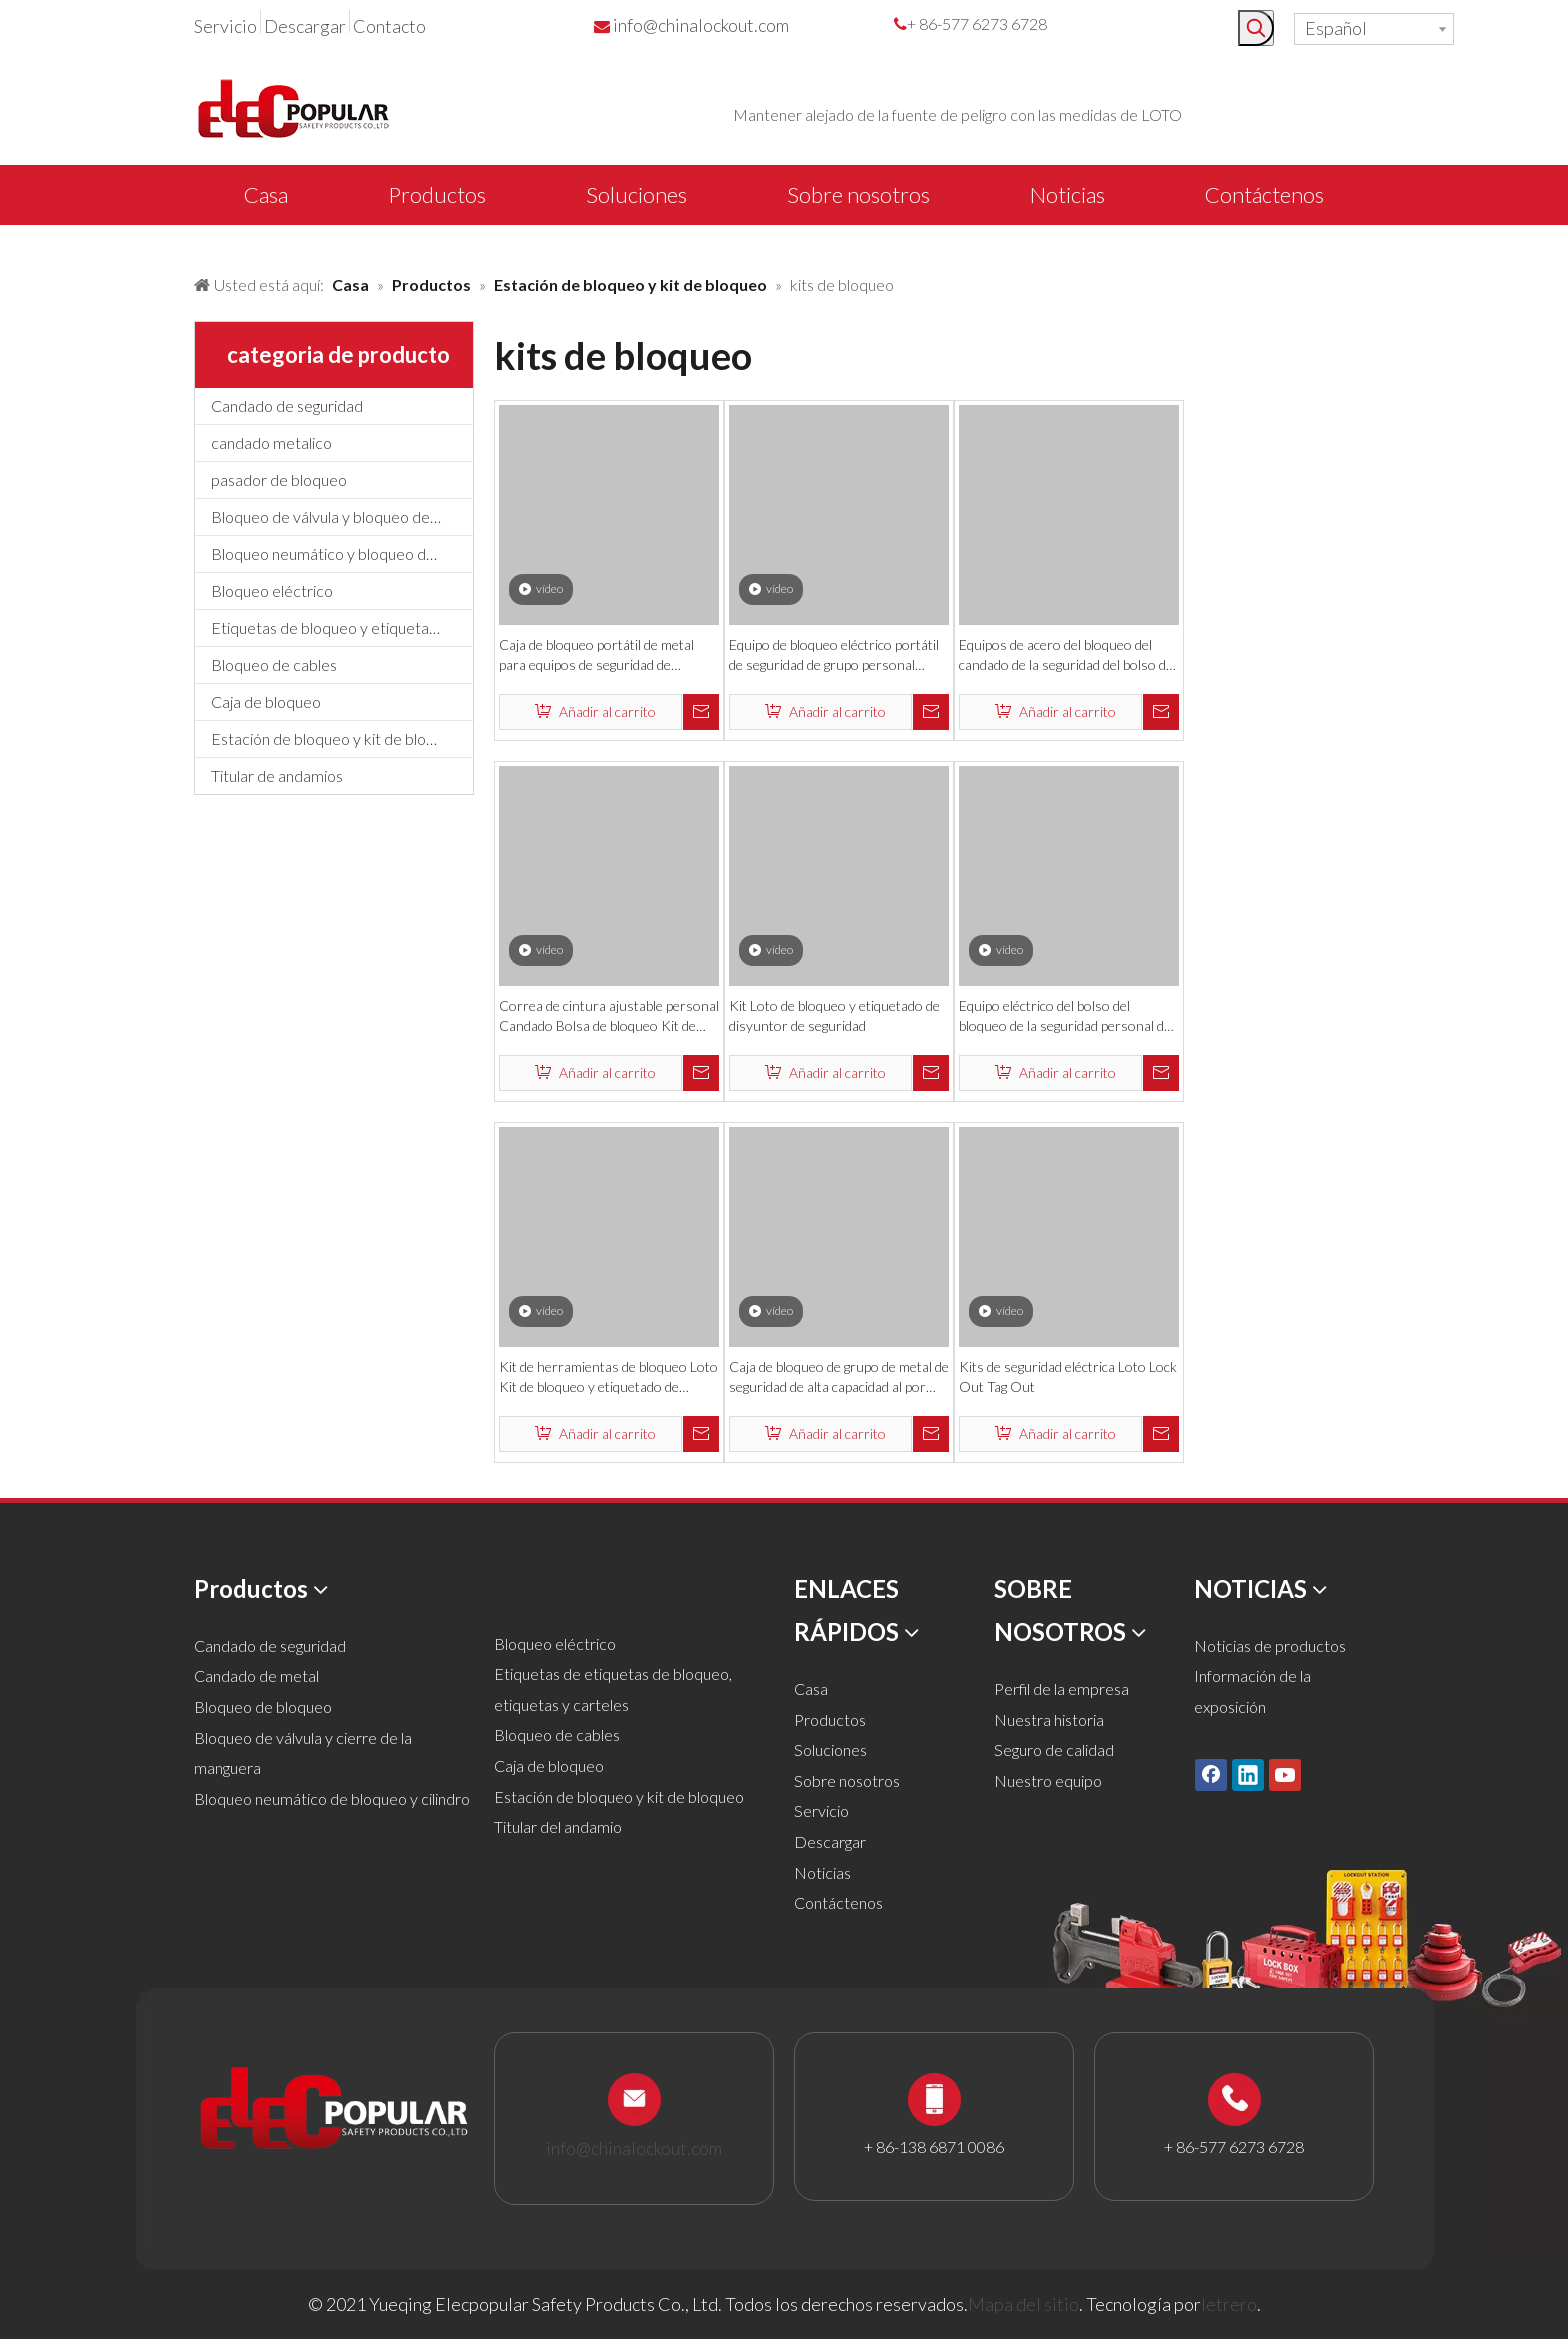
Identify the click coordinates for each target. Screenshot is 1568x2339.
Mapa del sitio (1023, 2304)
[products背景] (16, 243)
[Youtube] (1285, 1775)
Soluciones (830, 1749)
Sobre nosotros (847, 1780)
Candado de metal (256, 1675)
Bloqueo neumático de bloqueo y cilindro (332, 1798)
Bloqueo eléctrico (272, 590)
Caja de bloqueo (266, 701)
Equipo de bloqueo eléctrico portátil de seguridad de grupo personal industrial (834, 655)
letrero (1229, 2304)
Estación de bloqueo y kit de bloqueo (336, 738)
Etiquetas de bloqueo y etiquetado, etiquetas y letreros (342, 627)
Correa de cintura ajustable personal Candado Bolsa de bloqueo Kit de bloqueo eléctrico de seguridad (609, 1016)
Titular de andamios (277, 775)
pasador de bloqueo (279, 479)
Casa (811, 1688)
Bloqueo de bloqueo (263, 1706)
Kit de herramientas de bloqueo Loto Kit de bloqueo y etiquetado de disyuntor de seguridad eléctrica (608, 1377)
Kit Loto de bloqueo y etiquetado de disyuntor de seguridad (834, 1015)
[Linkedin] (1248, 1775)
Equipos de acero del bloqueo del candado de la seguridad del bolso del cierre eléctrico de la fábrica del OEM (1067, 655)
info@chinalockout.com (701, 25)
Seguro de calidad (1054, 1749)
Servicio (225, 26)
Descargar (305, 26)
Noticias (822, 1872)
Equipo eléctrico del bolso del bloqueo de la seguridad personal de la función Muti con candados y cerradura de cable (1065, 1016)
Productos (830, 1719)
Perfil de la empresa (1061, 1688)
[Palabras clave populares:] (1256, 28)
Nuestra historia (1049, 1719)
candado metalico (271, 442)
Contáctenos (838, 1902)
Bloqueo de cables (274, 664)
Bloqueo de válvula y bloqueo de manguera (342, 516)
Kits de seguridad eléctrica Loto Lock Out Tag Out (1068, 1376)
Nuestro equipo (1048, 1780)
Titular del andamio (558, 1826)
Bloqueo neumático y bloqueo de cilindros (342, 553)
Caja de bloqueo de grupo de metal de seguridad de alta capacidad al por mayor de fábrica (839, 1377)
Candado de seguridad (287, 405)
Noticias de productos (1270, 1645)
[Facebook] (1211, 1775)
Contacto (389, 26)
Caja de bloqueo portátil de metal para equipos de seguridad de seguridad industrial (596, 655)
